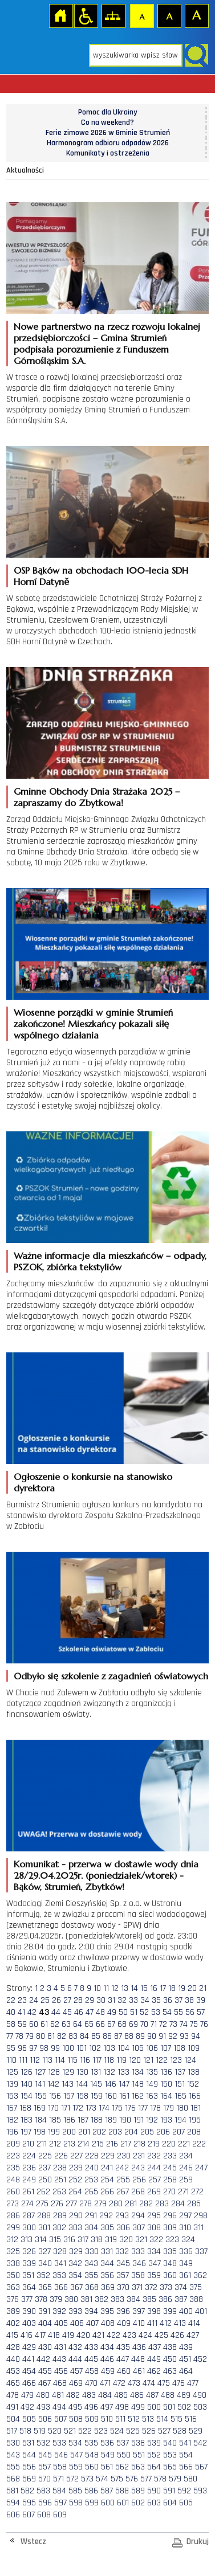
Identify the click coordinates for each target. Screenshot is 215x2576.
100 (68, 2048)
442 (43, 2359)
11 (106, 1988)
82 (61, 2036)
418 (54, 2335)
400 (186, 2311)
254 (107, 2180)
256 (139, 2180)
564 (154, 2467)
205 (147, 2132)
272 (197, 2192)
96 (22, 2048)
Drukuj (197, 2541)
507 (60, 2419)
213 (69, 2144)
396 (123, 2311)
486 (137, 2395)
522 (85, 2431)
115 (72, 2060)
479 (27, 2395)
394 (91, 2311)
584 (59, 2491)
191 (138, 2120)
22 (10, 2000)
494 (59, 2407)
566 (186, 2467)
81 (51, 2036)
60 (33, 2024)
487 (152, 2395)
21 (202, 1988)
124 (190, 2060)
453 (13, 2371)
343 (91, 2264)
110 (11, 2060)
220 (169, 2144)
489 (183, 2395)
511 (120, 2419)
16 (153, 1988)
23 (22, 2000)
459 (108, 2371)
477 (192, 2383)
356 (107, 2275)
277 (71, 2204)
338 (13, 2264)
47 (90, 2012)
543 (13, 2455)
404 (45, 2323)
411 (152, 2323)
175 (117, 2108)
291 (91, 2216)
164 (166, 2096)
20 (192, 1988)
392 (59, 2311)
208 (194, 2132)
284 (178, 2204)
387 (181, 2299)
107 (165, 2048)
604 (170, 2503)
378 (41, 2299)
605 (186, 2503)
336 (186, 2252)
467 (44, 2383)
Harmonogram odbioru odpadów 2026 (108, 143)
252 (75, 2180)
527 (164, 2431)
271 (183, 2192)
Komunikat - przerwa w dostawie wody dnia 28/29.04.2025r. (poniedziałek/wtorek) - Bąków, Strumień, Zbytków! (106, 1875)
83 (73, 2036)
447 (122, 2359)
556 (29, 2467)
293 (122, 2216)
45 (67, 2012)
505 (29, 2419)
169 (40, 2108)
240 (92, 2168)
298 (201, 2216)
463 (170, 2371)
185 (55, 2120)
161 (124, 2096)
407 (92, 2323)
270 (169, 2192)
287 (28, 2216)
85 (95, 2036)
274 (27, 2204)
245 (170, 2168)
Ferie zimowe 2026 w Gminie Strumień (108, 133)
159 (97, 2096)
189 (111, 2120)
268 (138, 2192)
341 (60, 2264)
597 (60, 2503)
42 (31, 2012)
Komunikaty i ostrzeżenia (107, 153)
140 (27, 2084)
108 (179, 2048)
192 (152, 2120)
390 (29, 2311)
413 (180, 2323)
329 (76, 2252)
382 (101, 2299)
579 (175, 2479)
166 (195, 2096)
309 (170, 2228)
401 (201, 2311)
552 (154, 2455)
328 (60, 2252)
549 (108, 2455)
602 (138, 2503)
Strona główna (60, 15)
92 (172, 2036)
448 (138, 2359)
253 (91, 2180)
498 (122, 2407)
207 (178, 2132)
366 (61, 2287)
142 (53, 2084)
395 (107, 2311)
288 (44, 2216)
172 (77, 2108)
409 (124, 2323)
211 (41, 2144)
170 (53, 2108)
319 (111, 2240)
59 (22, 2024)
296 (170, 2216)
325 (13, 2252)
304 (91, 2228)
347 (154, 2264)
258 (170, 2180)
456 (61, 2371)
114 (60, 2060)
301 (44, 2228)
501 (169, 2407)
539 (154, 2443)
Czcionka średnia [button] (168, 15)
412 (166, 2323)
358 (138, 2275)
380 (71, 2299)
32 (122, 2000)
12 (115, 1988)
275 (42, 2204)
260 (13, 2192)
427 (192, 2335)
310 (185, 2228)
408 (108, 2323)
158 (82, 2096)
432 (75, 2347)
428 (13, 2347)
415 (12, 2335)
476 (178, 2383)
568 (13, 2479)
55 (178, 2012)
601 (123, 2503)
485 (121, 2395)
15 (144, 1988)
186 (69, 2120)
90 (151, 2036)
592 (184, 2491)
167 (11, 2108)
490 (199, 2395)
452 (200, 2359)
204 (131, 2132)
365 (45, 2287)
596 (45, 2503)
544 (29, 2455)
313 (27, 2240)
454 (29, 2371)
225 (45, 2156)
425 (161, 2335)
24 (33, 2000)
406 (77, 2323)
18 (172, 1988)
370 (123, 2287)
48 (100, 2012)
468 (60, 2383)
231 (139, 2156)
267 (122, 2192)
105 (138, 2048)
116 (85, 2060)
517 (11, 2431)
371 (137, 2287)
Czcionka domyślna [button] (141, 15)
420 (83, 2335)
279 (100, 2204)
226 (61, 2156)
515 (176, 2419)
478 (12, 2395)
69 (133, 2024)
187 (83, 2120)
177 (143, 2108)
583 (43, 2491)
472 (119, 2383)
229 (108, 2156)
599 (92, 2503)
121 (148, 2060)
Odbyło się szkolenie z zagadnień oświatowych (111, 1676)
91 (162, 2036)
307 (138, 2228)
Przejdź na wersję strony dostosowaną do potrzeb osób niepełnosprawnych (85, 15)
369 (108, 2287)
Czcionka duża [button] (196, 15)
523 (101, 2431)
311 (198, 2228)
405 (61, 2323)
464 (186, 2371)
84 (84, 2036)
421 (98, 2335)
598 (76, 2503)
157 (68, 2096)
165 (180, 2096)
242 (122, 2168)
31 (111, 2000)
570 (44, 2479)
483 (89, 2395)
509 (92, 2419)
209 (13, 2144)
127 (40, 2072)
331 (107, 2252)
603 (154, 2503)
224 (29, 2156)
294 (138, 2216)
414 (194, 2323)
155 (41, 2096)
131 (96, 2072)
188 (97, 2120)
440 (13, 2359)
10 (97, 1988)
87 (118, 2036)
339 (29, 2264)
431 (60, 2347)
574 (102, 2479)
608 (44, 2515)
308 (154, 2228)
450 (170, 2359)
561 (107, 2467)
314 (41, 2240)
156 (55, 2096)
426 (177, 2335)
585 (75, 2491)
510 (107, 2419)
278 (85, 2204)
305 (107, 2228)
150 (166, 2084)
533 (59, 2443)
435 (123, 2347)
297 (185, 2216)
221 (184, 2144)
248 (13, 2180)
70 (144, 2024)
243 (138, 2168)
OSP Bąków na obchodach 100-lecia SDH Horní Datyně (101, 576)
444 (75, 2359)
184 (41, 2120)
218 (139, 2144)
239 (76, 2168)
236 (29, 2168)
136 (166, 2072)
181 (195, 2108)
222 (199, 2144)
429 (29, 2347)
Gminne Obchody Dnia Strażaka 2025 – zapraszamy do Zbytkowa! (97, 797)
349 (186, 2264)
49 (111, 2012)
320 (126, 2240)
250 (45, 2180)
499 (138, 2407)
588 (122, 2491)
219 (154, 2144)
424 (145, 2335)
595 (29, 2503)
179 (168, 2108)
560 (92, 2467)
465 (13, 2383)
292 (106, 2216)
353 (59, 2275)
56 (189, 2012)
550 (124, 2455)
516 (191, 2419)
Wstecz (33, 2541)
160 (111, 2096)
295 (154, 2216)
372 (151, 2287)
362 (200, 2275)
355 (91, 2275)
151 (180, 2084)
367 (76, 2287)
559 (76, 2467)
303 (75, 2228)
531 (28, 2443)
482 (73, 2395)
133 (123, 2072)
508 (76, 2419)
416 (27, 2335)
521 (70, 2431)
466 (29, 2383)
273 (12, 2204)
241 (107, 2168)
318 (97, 2240)
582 (27, 2491)
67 (111, 2024)
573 (87, 2479)
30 (101, 2000)
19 (181, 1988)
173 (91, 2108)
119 (121, 2060)
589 (138, 2491)
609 (60, 2515)
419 (68, 2335)
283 (162, 2204)
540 (170, 2443)
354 (75, 2275)
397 (138, 2311)
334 (154, 2252)
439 (186, 2347)
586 (91, 2491)
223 (13, 2156)
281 (131, 2204)
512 (134, 2419)
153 (12, 2096)
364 (29, 2287)
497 (106, 2407)
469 (76, 2383)
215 (98, 2144)
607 (28, 2515)
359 (154, 2275)
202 (99, 2132)
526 (149, 2431)
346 (139, 2264)
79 (30, 2036)
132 (109, 2072)
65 (89, 2024)
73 (173, 2024)
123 (176, 2060)
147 (124, 2084)
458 (92, 2371)
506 (45, 2419)
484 (105, 2395)
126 (27, 2072)
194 (180, 2120)
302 (59, 2228)
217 (125, 2144)
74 (184, 2024)
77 (9, 2036)
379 (56, 2299)
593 (200, 2491)
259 (186, 2180)
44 (55, 2012)
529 (195, 2431)
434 (107, 2347)
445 (91, 2359)
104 (123, 2048)
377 (27, 2299)
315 (55, 2240)
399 (170, 2311)
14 (134, 1988)
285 (194, 2204)
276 (57, 2204)
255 (123, 2180)
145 (96, 2084)
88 (128, 2036)
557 (44, 2467)
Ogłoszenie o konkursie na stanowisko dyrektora (93, 1482)
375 (195, 2287)
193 (166, 2120)
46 (78, 2012)
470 (91, 2383)
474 (149, 2383)
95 (10, 2048)
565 (170, 2467)
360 (170, 2275)
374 (181, 2287)
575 (117, 2479)
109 (194, 2048)
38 (189, 2000)
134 (138, 2072)
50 (123, 2012)
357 (122, 2275)
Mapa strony (112, 15)
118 (109, 2060)
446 (107, 2359)
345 (123, 2264)
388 (196, 2299)
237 (44, 2168)
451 (185, 2359)
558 (60, 2467)
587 (106, 2491)
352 (43, 2275)
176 (130, 2108)
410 (139, 2323)
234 (186, 2156)
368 (92, 2287)
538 (138, 2443)
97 (33, 2048)
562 (122, 2467)
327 (44, 2252)
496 (91, 2407)
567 (201, 2467)
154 (27, 2096)
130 (82, 2072)
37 (178, 2000)
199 (54, 2132)
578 (160, 2479)
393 (75, 2311)
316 (69, 2240)
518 (25, 2431)
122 (162, 2060)
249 (29, 2180)
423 (129, 2335)
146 (110, 2084)
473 (134, 2383)
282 (146, 2204)
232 (154, 2156)
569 (29, 2479)
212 (55, 2144)
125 (12, 2072)
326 (29, 2252)
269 (154, 2192)
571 (58, 2479)
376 (12, 2299)
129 (68, 2072)
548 (92, 2455)
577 (146, 2479)
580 (190, 2479)
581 (12, 2491)
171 (65, 2108)
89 (140, 2036)
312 (12, 2240)
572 (72, 2479)
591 (169, 2491)
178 (155, 2108)
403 (29, 2323)
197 (26, 2132)
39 (200, 2000)
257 (154, 2180)
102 (95, 2048)
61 (44, 2024)
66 (100, 2024)
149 (152, 2084)
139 (12, 2084)
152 (193, 2084)
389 (13, 2311)
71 (154, 2024)
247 (201, 2168)
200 (69, 2132)
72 (163, 2024)
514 (162, 2419)
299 (13, 2228)
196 (12, 2132)
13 (124, 1988)
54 (167, 2012)
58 (10, 2024)
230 (124, 2156)
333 (138, 2252)
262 (43, 2192)
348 (170, 2264)
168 (25, 2108)
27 (67, 2000)
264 (75, 2192)
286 (13, 2216)
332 (122, 2252)
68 (122, 2024)
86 (107, 2036)
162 (138, 2096)
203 (115, 2132)
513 (148, 2419)
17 (163, 1988)
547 (76, 2455)
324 (188, 2240)
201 (84, 2132)
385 (149, 2299)
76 (204, 2024)
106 (152, 2048)
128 (54, 2072)
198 (40, 2132)
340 (45, 2264)
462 (154, 2371)
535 (91, 2443)
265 (91, 2192)
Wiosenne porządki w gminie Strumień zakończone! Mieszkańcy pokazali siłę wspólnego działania (93, 1024)
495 (75, 2407)
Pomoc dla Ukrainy (107, 112)
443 (59, 2359)
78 (19, 2036)
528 (179, 2431)
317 (83, 2240)
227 (76, 2156)
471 (105, 2383)
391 (44, 2311)
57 (201, 2012)
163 (152, 2096)
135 (152, 2072)
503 (200, 2407)
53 (155, 2012)
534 (75, 2443)
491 (12, 2407)
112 (35, 2060)
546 (61, 2455)
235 (13, 2168)
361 (185, 2275)
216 (112, 2144)
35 (156, 2000)
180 (182, 2108)
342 (75, 2264)
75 (194, 2024)
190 (125, 2120)
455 (45, 2371)
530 (13, 2443)
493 (43, 2407)
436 (139, 2347)
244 (154, 2168)
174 (104, 2108)
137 (180, 2072)
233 (170, 2156)
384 (133, 2299)
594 (13, 2503)
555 (13, 2467)
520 (55, 2431)
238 (60, 2168)
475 (163, 2383)
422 (113, 2335)
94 (195, 2036)
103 (109, 2048)
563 (138, 2467)
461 (139, 2371)
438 (170, 2347)
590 (154, 2491)
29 (89, 2000)
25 (45, 2000)
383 (117, 2299)
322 (156, 2240)
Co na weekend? (107, 122)
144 (82, 2084)
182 (12, 2120)
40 (10, 2012)
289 (60, 2216)
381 (86, 2299)
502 (184, 2407)
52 (144, 2012)
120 (135, 2060)
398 (154, 2311)
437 (154, 2347)
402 (13, 2323)
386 (165, 2299)
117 (97, 2060)
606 (13, 2515)
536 (107, 2443)
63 (66, 2024)
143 (68, 2084)
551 (139, 2455)
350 (13, 2275)
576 (131, 2479)
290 (76, 2216)
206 (163, 2132)
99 (55, 2048)
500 (154, 2407)
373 (166, 2287)
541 (185, 2443)
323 (172, 2240)
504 (13, 2419)
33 (133, 2000)
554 (186, 2455)
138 (194, 2072)
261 (28, 2192)
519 (40, 2431)
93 (184, 2036)
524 (117, 2431)
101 (81, 2048)
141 (40, 2084)
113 (47, 2060)
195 (195, 2120)
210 (28, 2144)
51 (133, 2012)
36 (167, 2000)
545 (45, 2455)
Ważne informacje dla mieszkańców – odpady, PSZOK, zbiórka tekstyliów (110, 1261)
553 (170, 2455)
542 (200, 2443)
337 (201, 2252)
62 (54, 2024)
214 (84, 2144)
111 (23, 2060)
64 (77, 2024)
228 (92, 2156)
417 (40, 2335)
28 (78, 2000)
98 (43, 2048)
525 (133, 2431)
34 (144, 2000)
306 (123, 2228)
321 (141, 2240)
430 (45, 2347)
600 (108, 2503)
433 (91, 2347)
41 (21, 2012)
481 (58, 2395)
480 (43, 2395)
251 (60, 2180)
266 (107, 2192)
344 (107, 2264)
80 (40, 2036)
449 (154, 2359)
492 (27, 2407)
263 (59, 2192)
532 (43, 2443)
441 (28, 2359)
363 (13, 2287)
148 (138, 2084)
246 (186, 2168)
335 (170, 2252)
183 (27, 2120)
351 (28, 2275)
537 (122, 2443)
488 (168, 2395)
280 (116, 2204)
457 (76, 2371)
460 (124, 2371)
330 (92, 2252)
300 (29, 2228)
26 (56, 2000)
